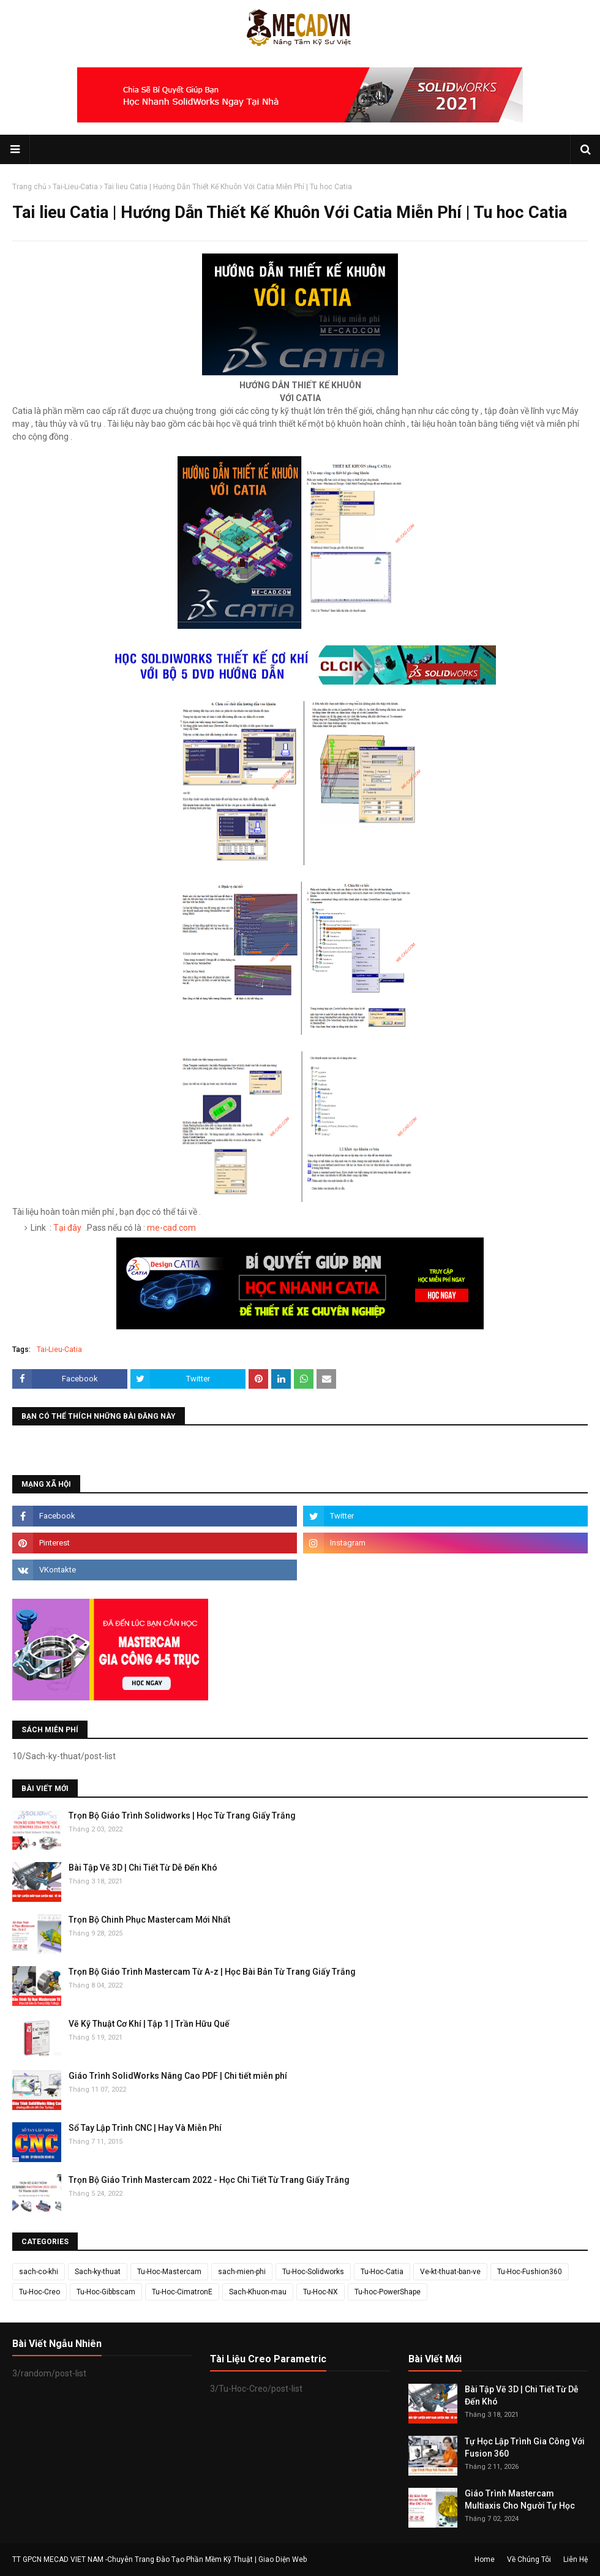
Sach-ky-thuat (98, 2271)
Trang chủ (29, 186)
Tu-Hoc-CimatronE (182, 2292)
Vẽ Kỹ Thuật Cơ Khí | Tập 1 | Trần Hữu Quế (149, 2024)
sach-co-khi (38, 2271)
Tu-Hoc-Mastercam (169, 2271)
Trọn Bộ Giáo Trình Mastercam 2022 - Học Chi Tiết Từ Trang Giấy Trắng (209, 2180)
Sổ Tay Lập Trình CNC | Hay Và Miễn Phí (145, 2128)
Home (484, 2559)
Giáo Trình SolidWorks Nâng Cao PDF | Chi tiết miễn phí (178, 2076)
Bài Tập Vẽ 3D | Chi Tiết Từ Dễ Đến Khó (143, 1867)
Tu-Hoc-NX (320, 2292)
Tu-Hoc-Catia (382, 2271)
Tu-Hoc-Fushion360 (529, 2271)
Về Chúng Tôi (529, 2559)
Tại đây (67, 1228)
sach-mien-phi (242, 2271)
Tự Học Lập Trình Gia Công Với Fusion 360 (525, 2447)
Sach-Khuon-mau (258, 2292)
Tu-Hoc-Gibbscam (106, 2292)
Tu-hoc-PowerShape (387, 2292)
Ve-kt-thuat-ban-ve (450, 2271)
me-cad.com (171, 1228)
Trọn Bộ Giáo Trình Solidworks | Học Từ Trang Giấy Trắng (182, 1815)
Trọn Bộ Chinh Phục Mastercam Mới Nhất (149, 1919)
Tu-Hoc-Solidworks (313, 2271)
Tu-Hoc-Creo (39, 2292)
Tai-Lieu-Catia (75, 186)
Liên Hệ (575, 2559)
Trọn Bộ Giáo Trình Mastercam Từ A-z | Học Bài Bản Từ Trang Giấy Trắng (212, 1972)
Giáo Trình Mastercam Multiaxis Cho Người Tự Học (520, 2499)
